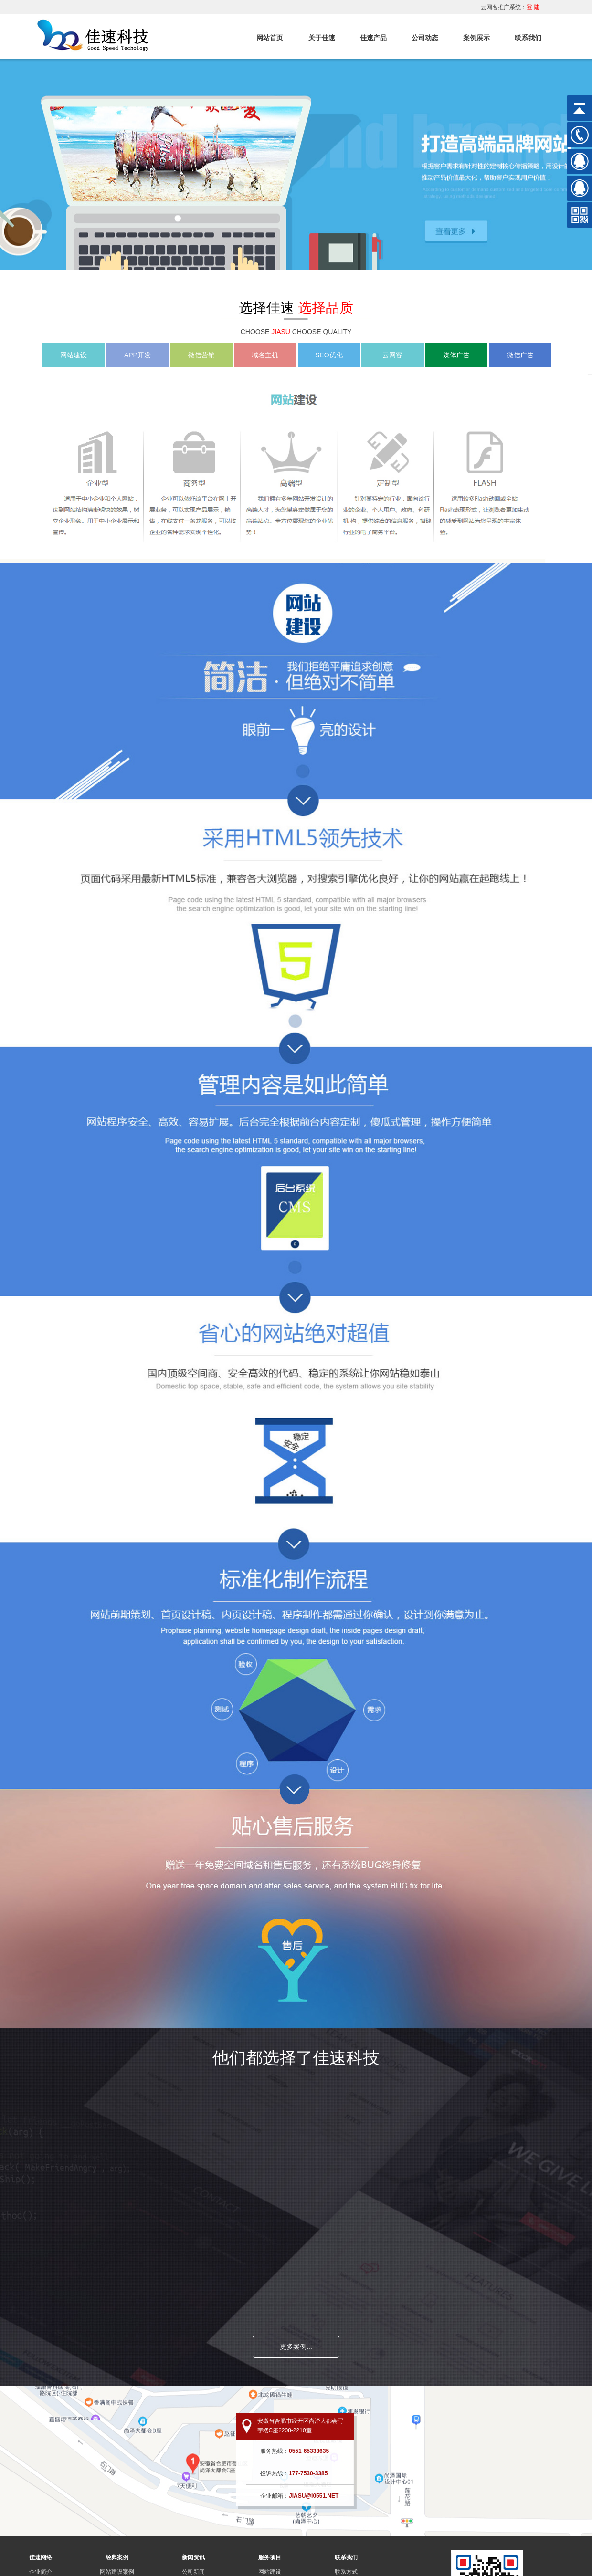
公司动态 (425, 38)
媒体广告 (456, 355)
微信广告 (520, 355)
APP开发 (137, 355)
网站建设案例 (117, 2571)
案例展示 (476, 38)
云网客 (392, 355)
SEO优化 (329, 355)
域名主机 (265, 355)
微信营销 (201, 355)
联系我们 (528, 38)
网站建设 (73, 355)
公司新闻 (193, 2571)
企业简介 (40, 2571)
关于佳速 (321, 38)
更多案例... (296, 2346)
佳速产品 (373, 38)
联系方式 (346, 2571)
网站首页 (269, 38)
